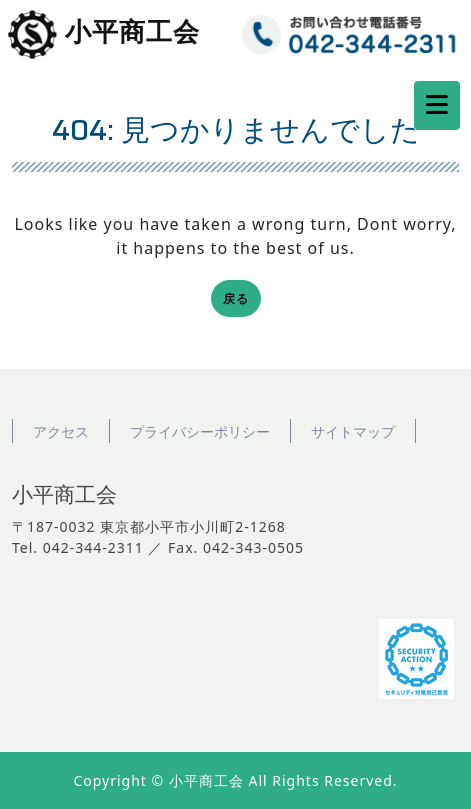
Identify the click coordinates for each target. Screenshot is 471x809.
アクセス (61, 431)
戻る (242, 300)
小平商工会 (132, 33)
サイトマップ (353, 431)
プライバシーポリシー (200, 431)
